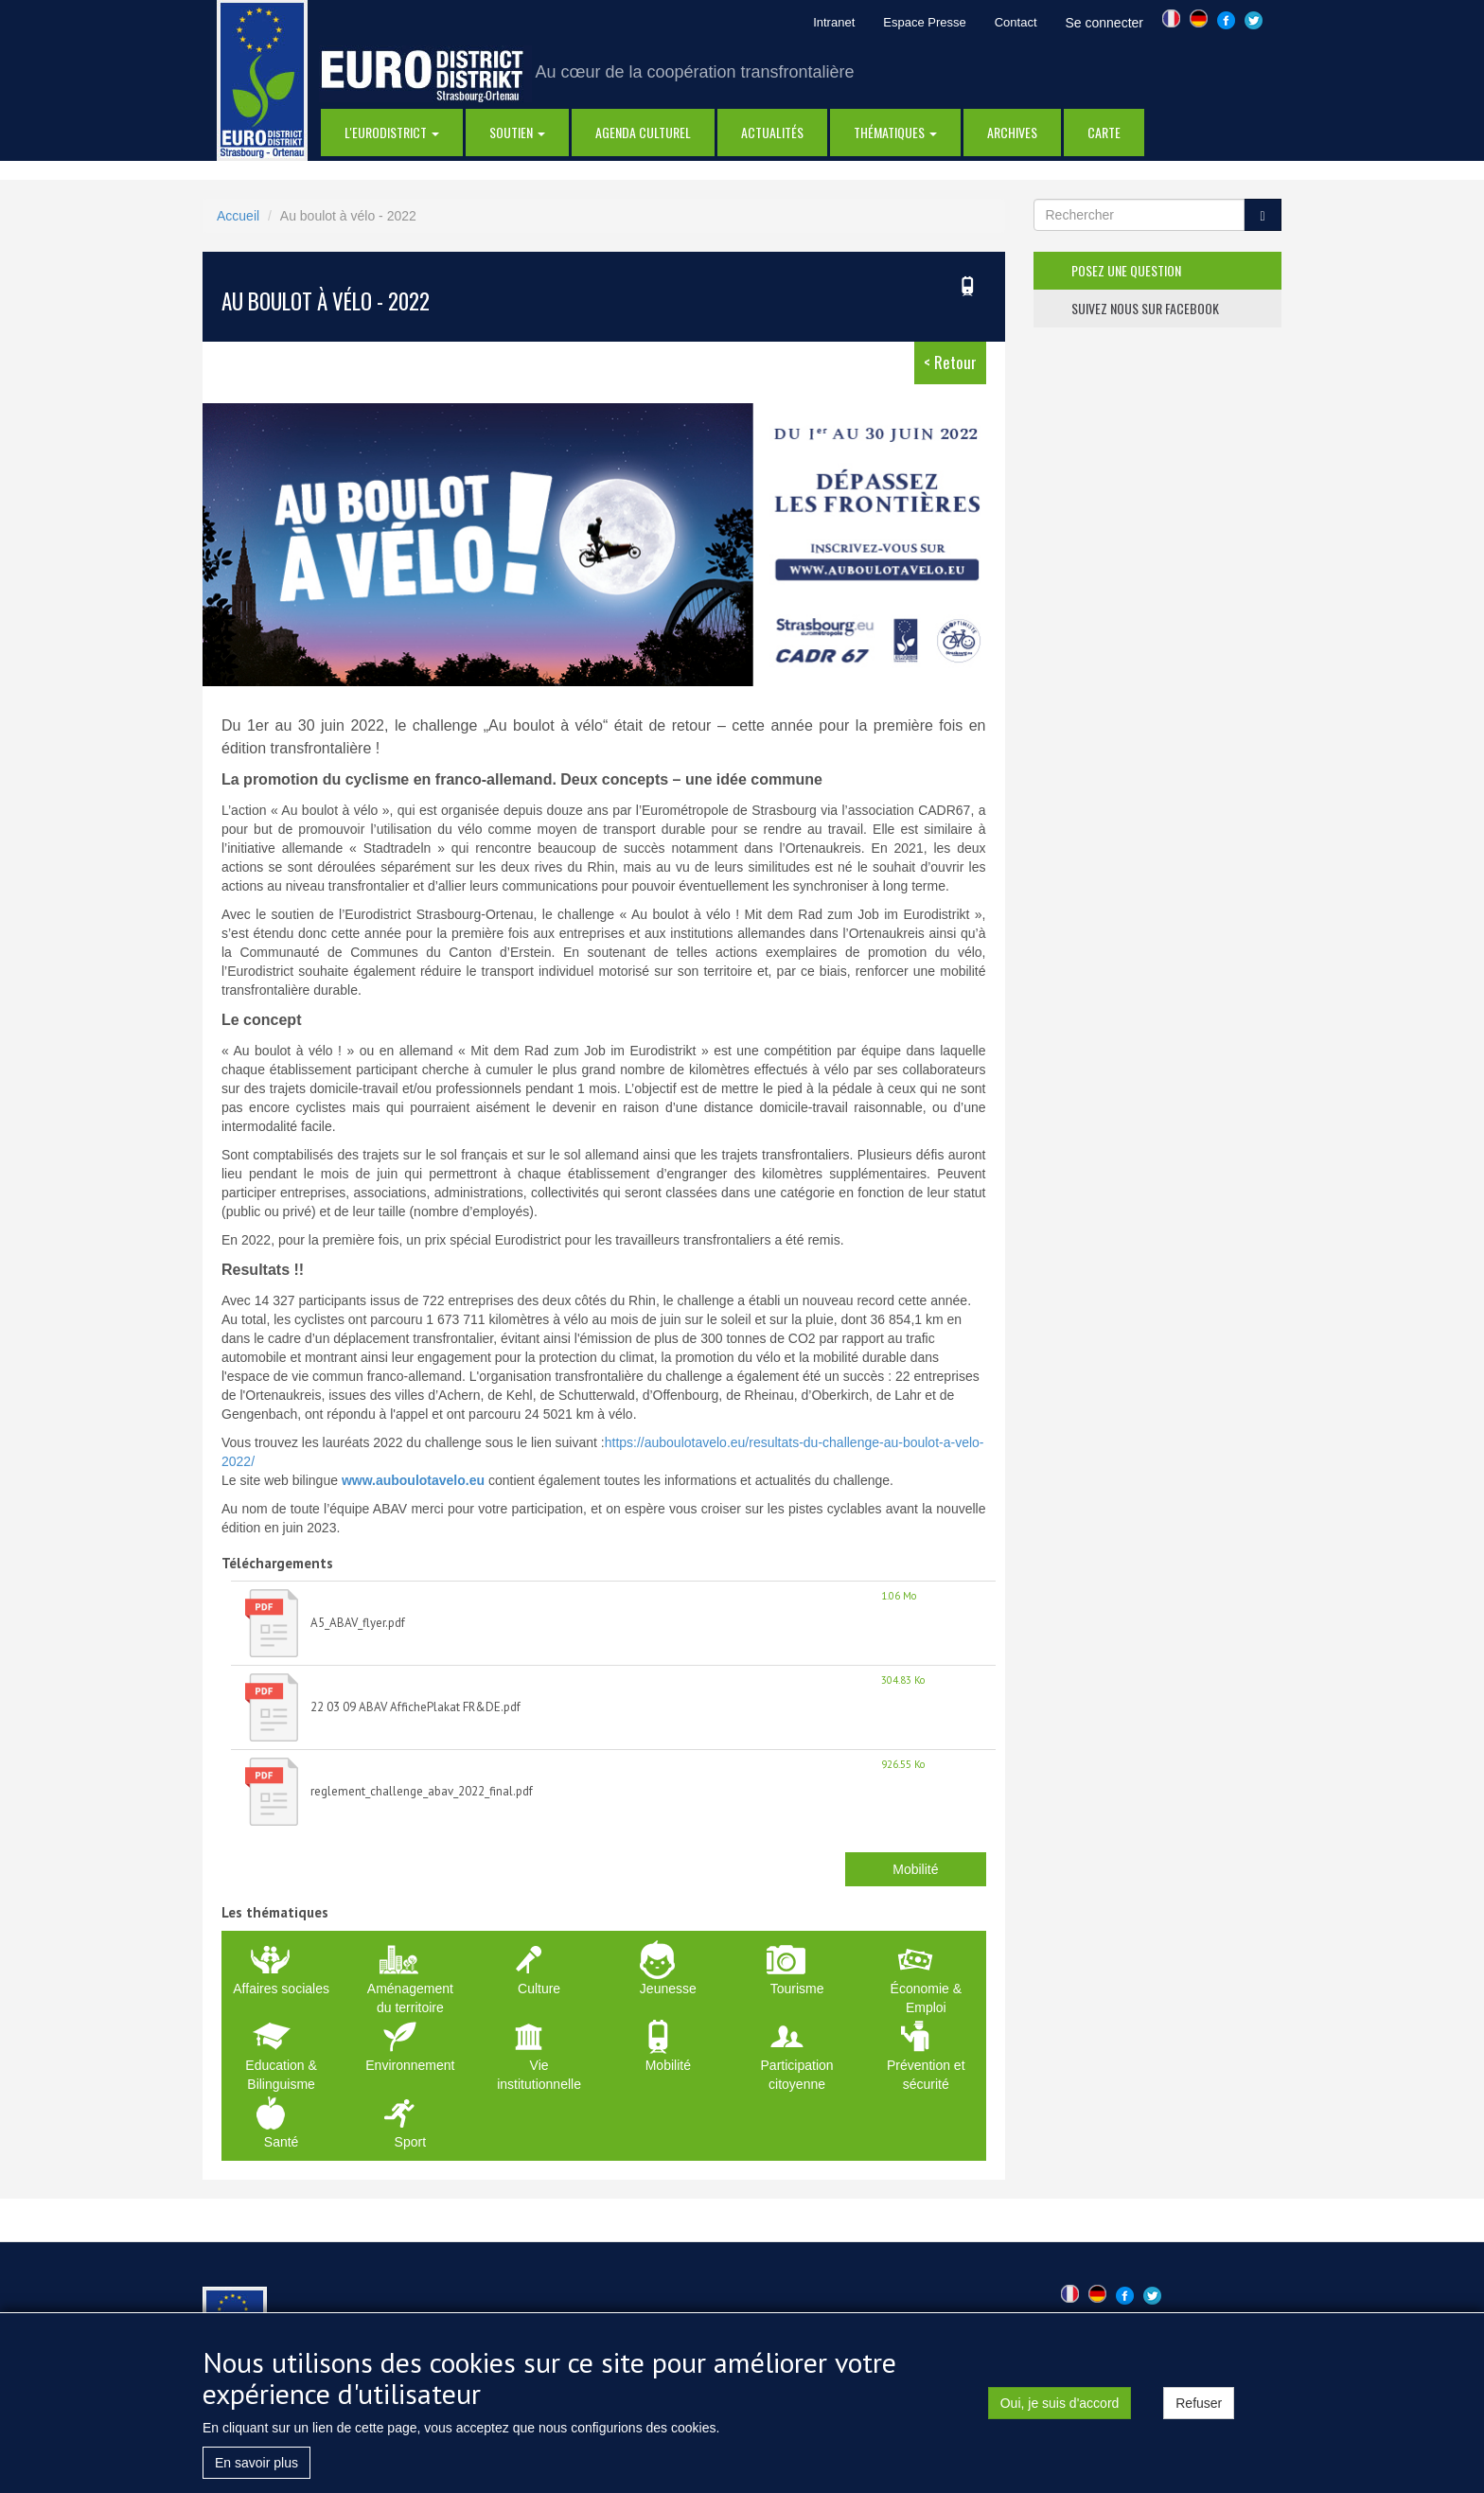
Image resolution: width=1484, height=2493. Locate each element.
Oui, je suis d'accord (1060, 2410)
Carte (1104, 132)
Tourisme (797, 1988)
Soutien (517, 132)
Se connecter (1105, 22)
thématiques (895, 132)
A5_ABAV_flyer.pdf (357, 1623)
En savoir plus (256, 2470)
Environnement (409, 2065)
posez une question (1126, 270)
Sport (410, 2141)
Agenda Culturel (643, 132)
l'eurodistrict (391, 132)
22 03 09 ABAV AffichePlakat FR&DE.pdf (415, 1707)
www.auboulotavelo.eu (413, 1480)
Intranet (834, 22)
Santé (281, 2141)
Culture (539, 1988)
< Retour (950, 362)
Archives (1012, 132)
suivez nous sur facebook (1145, 308)
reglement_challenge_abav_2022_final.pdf (421, 1791)
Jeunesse (668, 1988)
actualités (772, 132)
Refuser (1198, 2410)
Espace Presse (924, 22)
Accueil (238, 215)
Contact (1016, 22)
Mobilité (915, 1869)
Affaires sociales (281, 1988)
